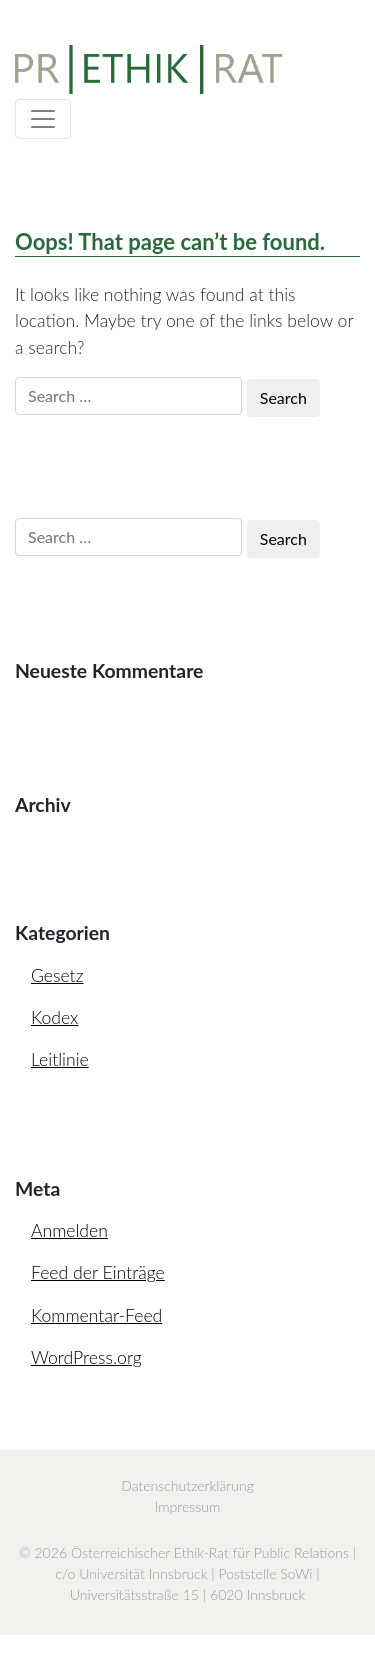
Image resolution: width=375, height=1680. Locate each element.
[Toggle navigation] (43, 119)
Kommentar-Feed (96, 1315)
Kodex (54, 1017)
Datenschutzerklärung (187, 1485)
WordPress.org (86, 1357)
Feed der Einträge (98, 1272)
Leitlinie (60, 1059)
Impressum (188, 1506)
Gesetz (57, 975)
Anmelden (69, 1230)
